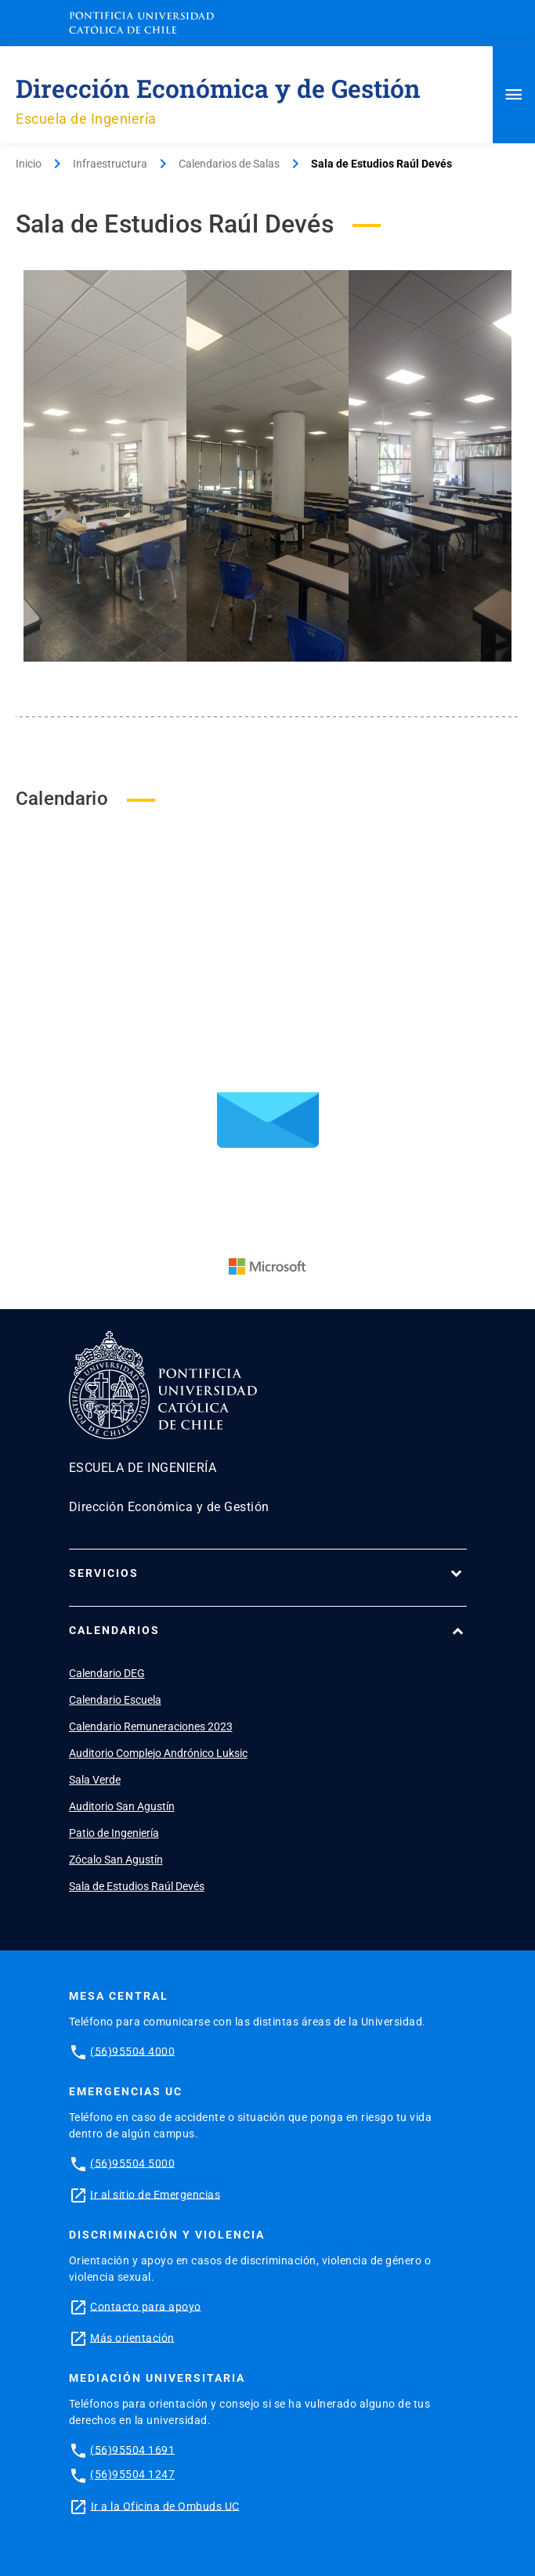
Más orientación (132, 2337)
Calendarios (114, 1630)
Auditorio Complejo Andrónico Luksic (158, 1753)
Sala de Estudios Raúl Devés (136, 1886)
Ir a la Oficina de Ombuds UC (165, 2505)
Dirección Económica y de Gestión (218, 88)
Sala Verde (95, 1779)
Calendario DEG (107, 1673)
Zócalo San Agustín (116, 1859)
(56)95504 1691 (132, 2449)
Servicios (104, 1573)
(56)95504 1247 (132, 2474)
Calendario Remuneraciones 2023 (151, 1726)
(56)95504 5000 (132, 2162)
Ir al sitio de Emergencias (155, 2194)
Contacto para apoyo (145, 2306)
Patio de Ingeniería (114, 1833)
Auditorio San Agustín (122, 1806)
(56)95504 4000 (132, 2050)
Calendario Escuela (115, 1700)
